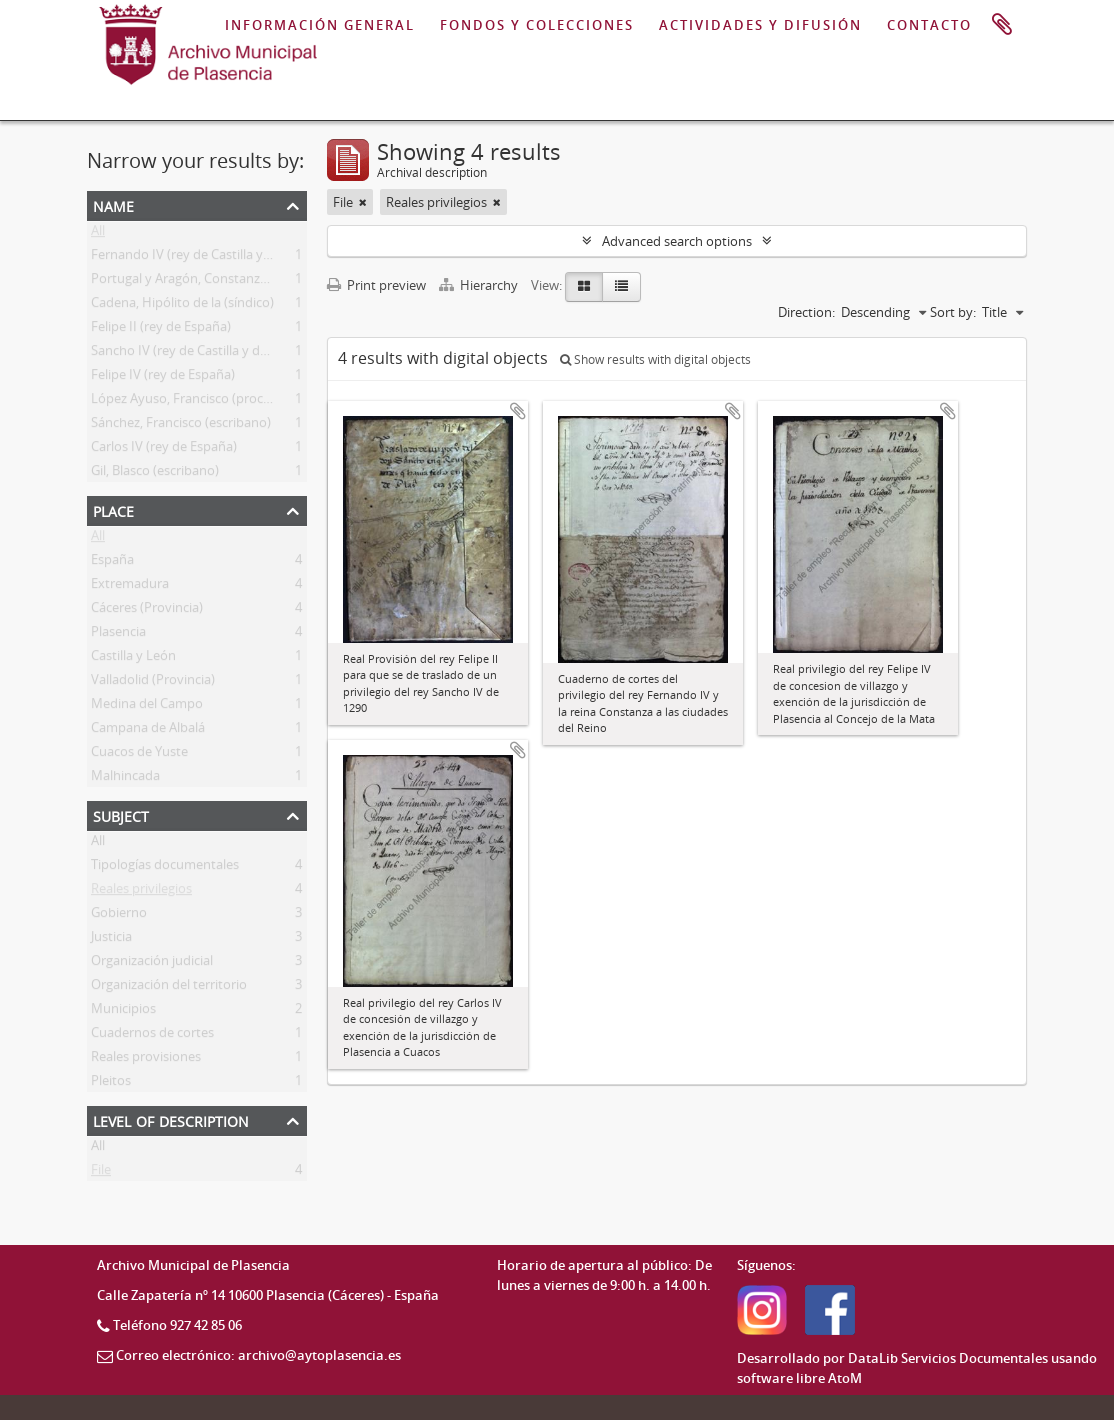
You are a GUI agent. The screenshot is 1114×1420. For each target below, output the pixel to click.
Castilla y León (133, 659)
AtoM (845, 1378)
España (112, 563)
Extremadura (130, 587)
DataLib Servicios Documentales (948, 1358)
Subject (121, 814)
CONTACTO (929, 25)
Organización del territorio (169, 988)
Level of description (171, 1119)
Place (113, 509)
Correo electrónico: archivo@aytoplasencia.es (258, 1355)
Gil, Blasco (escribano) (155, 474)
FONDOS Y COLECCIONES (537, 25)
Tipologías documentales (165, 868)
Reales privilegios (141, 892)
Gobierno (119, 916)
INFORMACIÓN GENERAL (320, 25)
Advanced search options (677, 241)
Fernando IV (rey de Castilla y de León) (204, 258)
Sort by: (953, 312)
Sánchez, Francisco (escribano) (181, 426)
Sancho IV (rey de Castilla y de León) (197, 354)
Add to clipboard (518, 411)
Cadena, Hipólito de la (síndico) (182, 306)
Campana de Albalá (148, 731)
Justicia (111, 940)
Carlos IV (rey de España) (164, 450)
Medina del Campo (147, 707)
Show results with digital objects (655, 359)
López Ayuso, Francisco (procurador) (199, 402)
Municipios (123, 1012)
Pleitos (111, 1084)
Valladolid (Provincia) (153, 683)
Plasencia (118, 635)
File (101, 1173)
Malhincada (125, 779)
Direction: (806, 312)
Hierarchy (480, 285)
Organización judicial (152, 964)
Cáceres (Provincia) (147, 611)
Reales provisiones (146, 1060)
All (98, 234)
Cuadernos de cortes (152, 1036)
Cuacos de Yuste (139, 755)
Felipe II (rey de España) (161, 330)
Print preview (376, 285)
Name (113, 204)
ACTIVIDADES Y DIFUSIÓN (760, 25)
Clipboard (1002, 25)
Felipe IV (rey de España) (163, 378)
